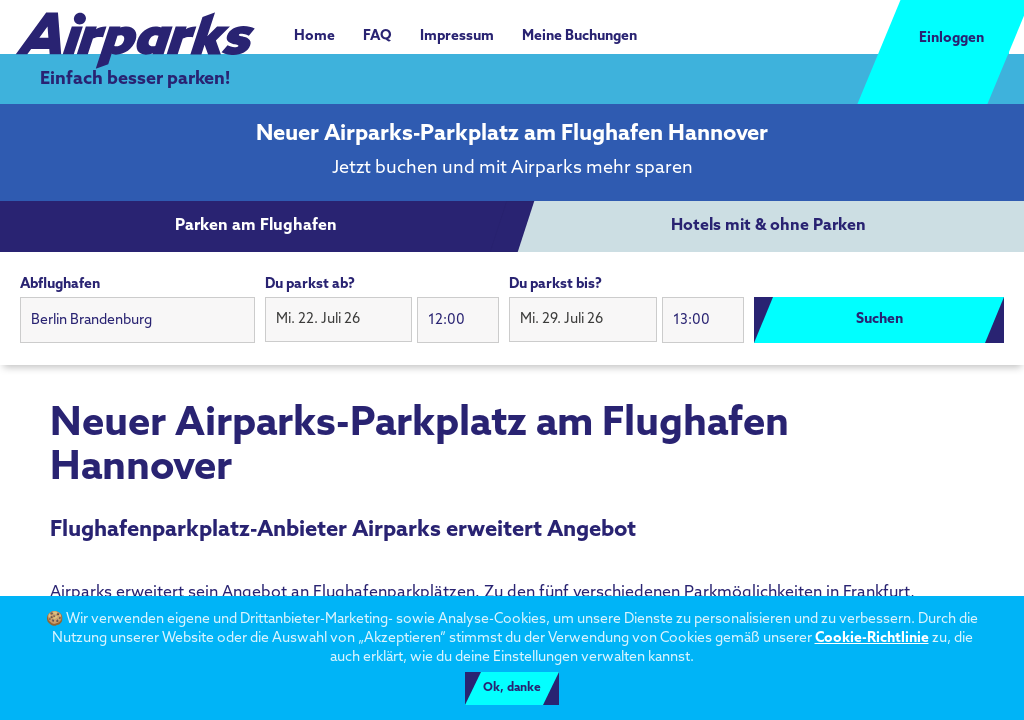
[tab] (256, 227)
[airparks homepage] (135, 30)
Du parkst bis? (555, 284)
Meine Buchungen (579, 36)
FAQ (377, 36)
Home (314, 36)
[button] (339, 320)
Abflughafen (60, 284)
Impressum (457, 36)
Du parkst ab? (310, 284)
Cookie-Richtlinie (872, 638)
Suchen (879, 319)
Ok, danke (512, 688)
